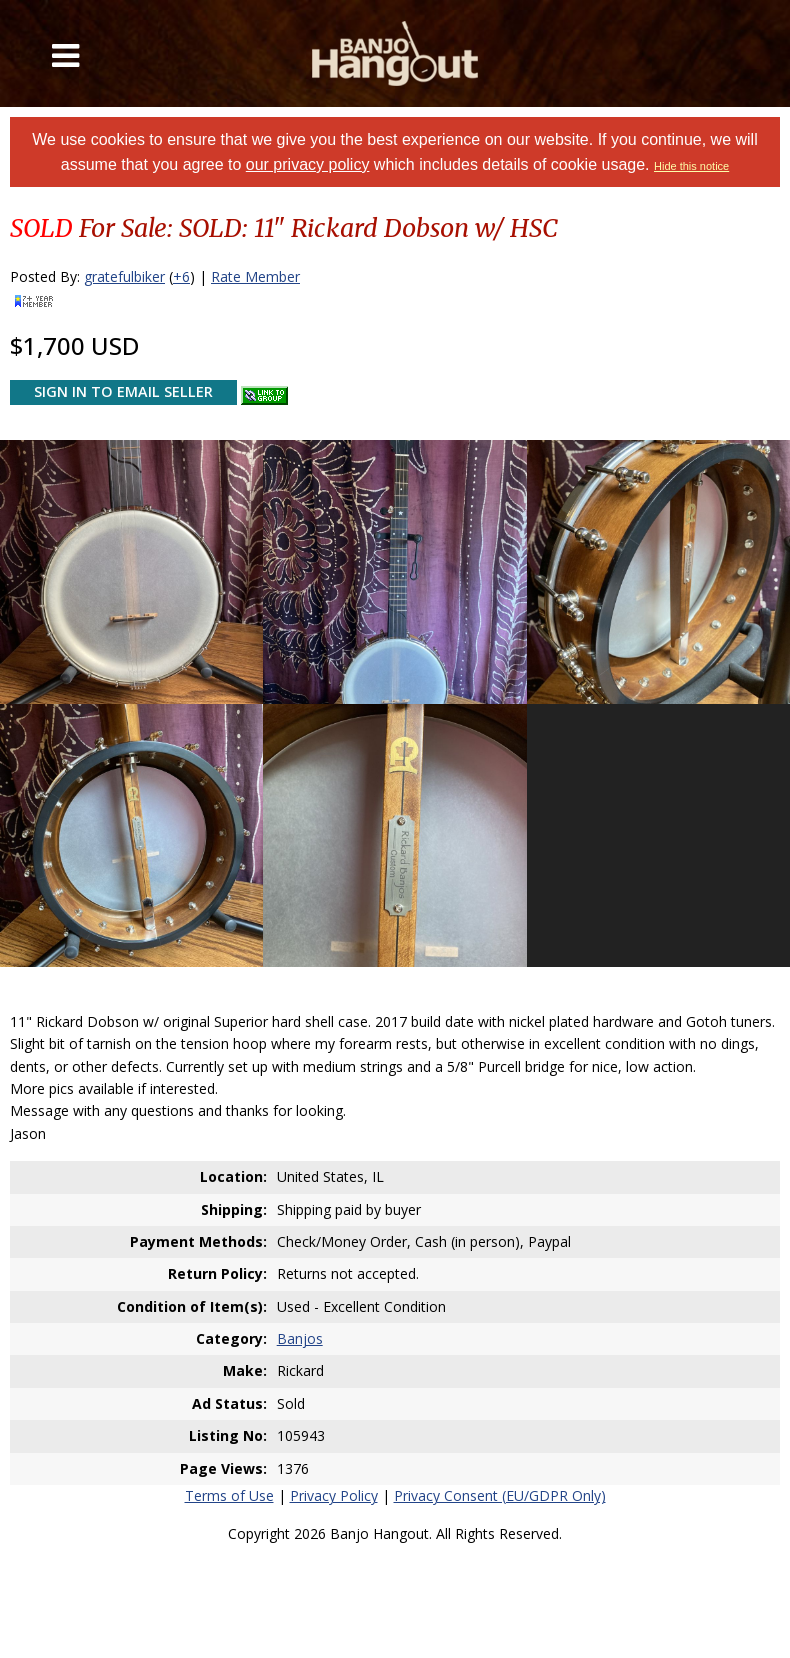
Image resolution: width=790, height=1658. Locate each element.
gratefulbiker (124, 276)
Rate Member (255, 276)
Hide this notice (691, 166)
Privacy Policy (334, 1495)
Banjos (300, 1338)
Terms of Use (229, 1495)
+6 (181, 276)
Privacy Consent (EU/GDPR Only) (500, 1495)
